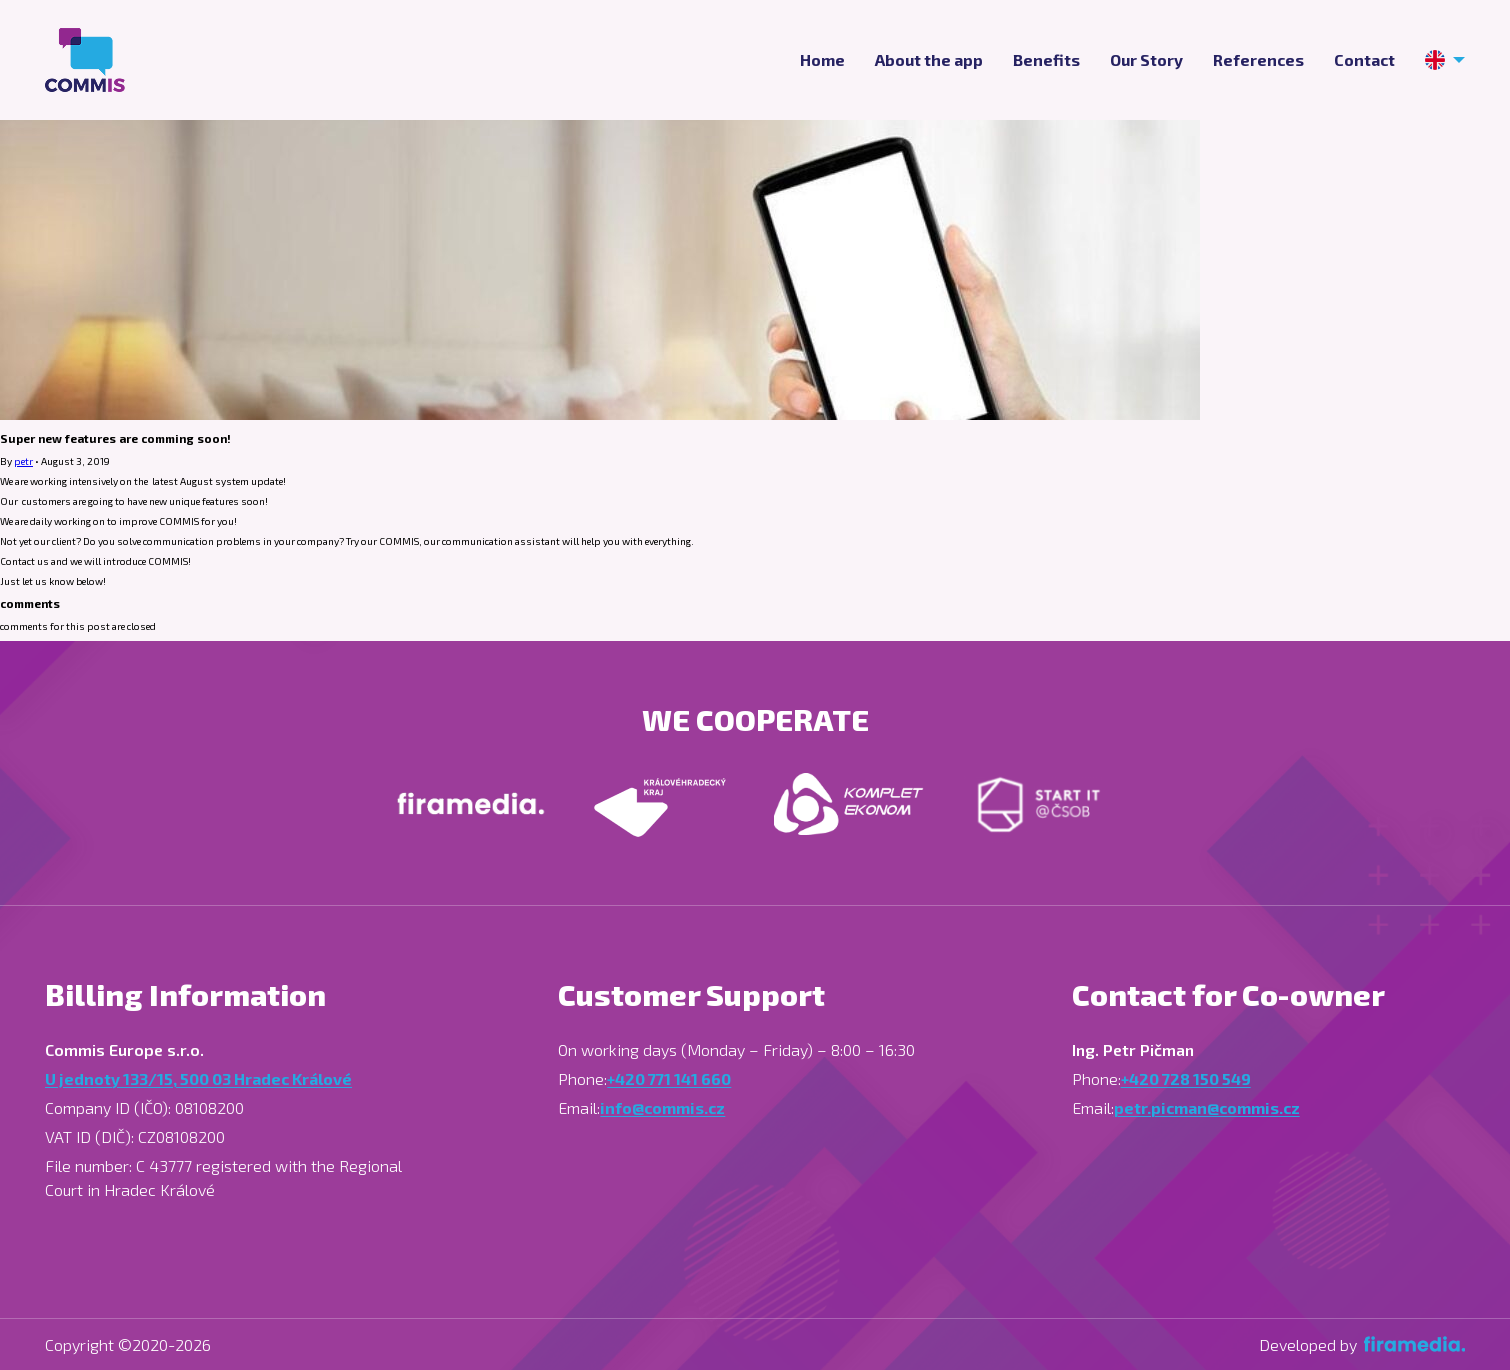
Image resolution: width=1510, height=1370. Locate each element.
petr (23, 461)
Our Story (1146, 60)
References (1258, 60)
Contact (1364, 60)
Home (822, 60)
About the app (929, 60)
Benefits (1046, 60)
